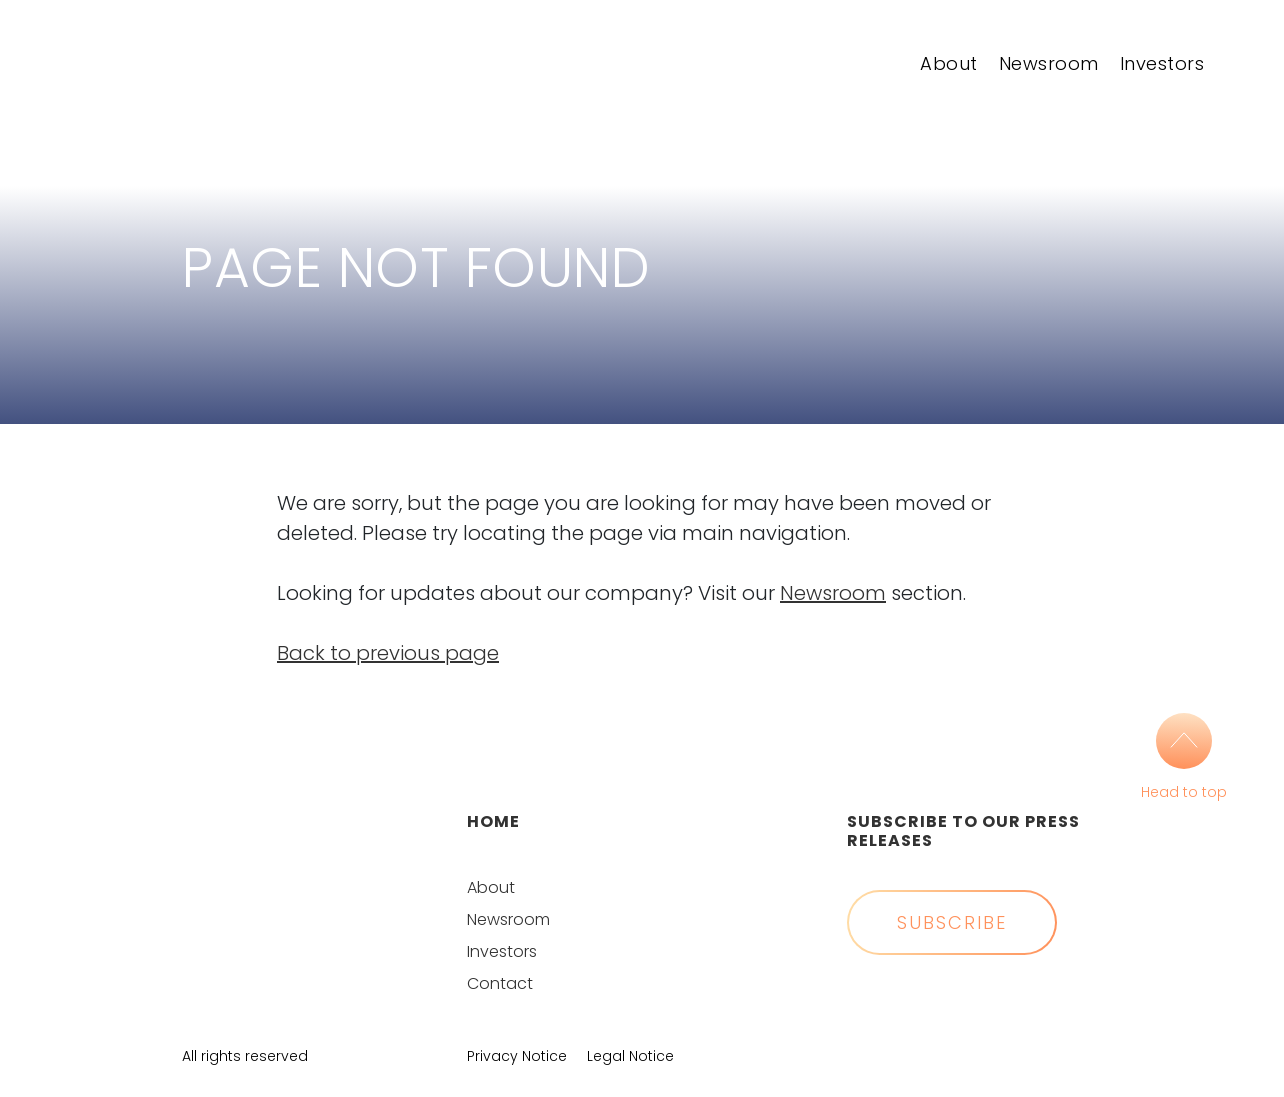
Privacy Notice (517, 1056)
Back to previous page (388, 653)
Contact (500, 983)
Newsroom (1049, 63)
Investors (1162, 63)
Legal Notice (630, 1056)
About (949, 63)
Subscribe (952, 922)
